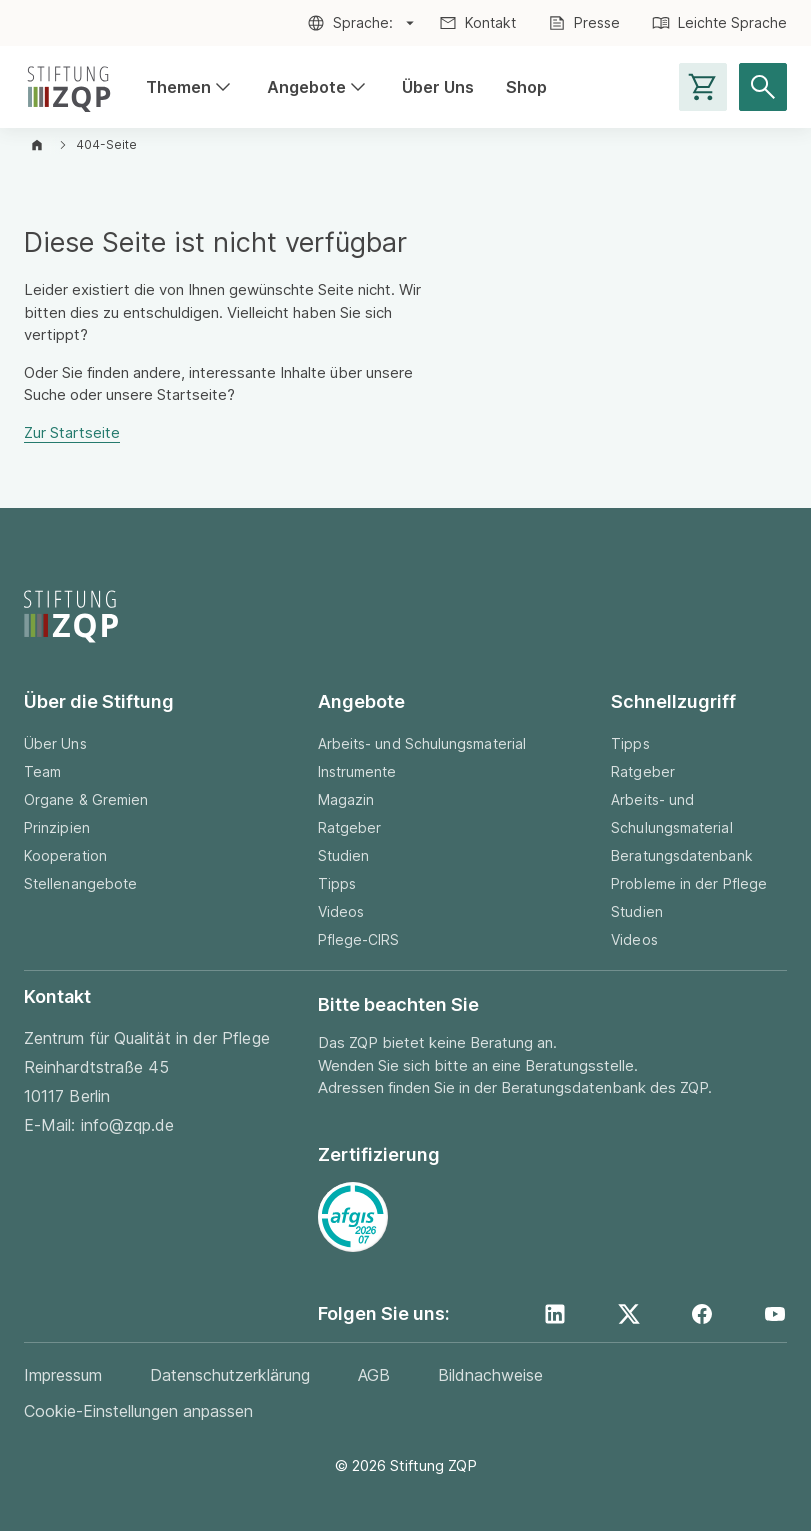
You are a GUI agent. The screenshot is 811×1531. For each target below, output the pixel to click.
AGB (374, 1375)
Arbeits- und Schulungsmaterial (422, 743)
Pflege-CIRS (359, 939)
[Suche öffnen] (763, 87)
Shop (526, 87)
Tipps (337, 883)
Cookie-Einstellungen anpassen (138, 1411)
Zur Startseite (72, 432)
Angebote (318, 88)
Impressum (63, 1375)
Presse (597, 22)
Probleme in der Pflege (689, 883)
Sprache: (363, 22)
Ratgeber (350, 827)
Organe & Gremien (86, 799)
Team (42, 771)
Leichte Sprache (732, 22)
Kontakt (490, 22)
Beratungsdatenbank (681, 855)
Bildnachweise (490, 1375)
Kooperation (65, 855)
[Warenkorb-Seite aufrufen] (703, 87)
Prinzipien (57, 827)
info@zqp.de (128, 1125)
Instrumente (357, 771)
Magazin (346, 799)
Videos (341, 911)
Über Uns (438, 87)
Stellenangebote (80, 883)
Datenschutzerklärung (230, 1375)
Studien (344, 855)
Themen (190, 88)
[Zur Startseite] (69, 87)
